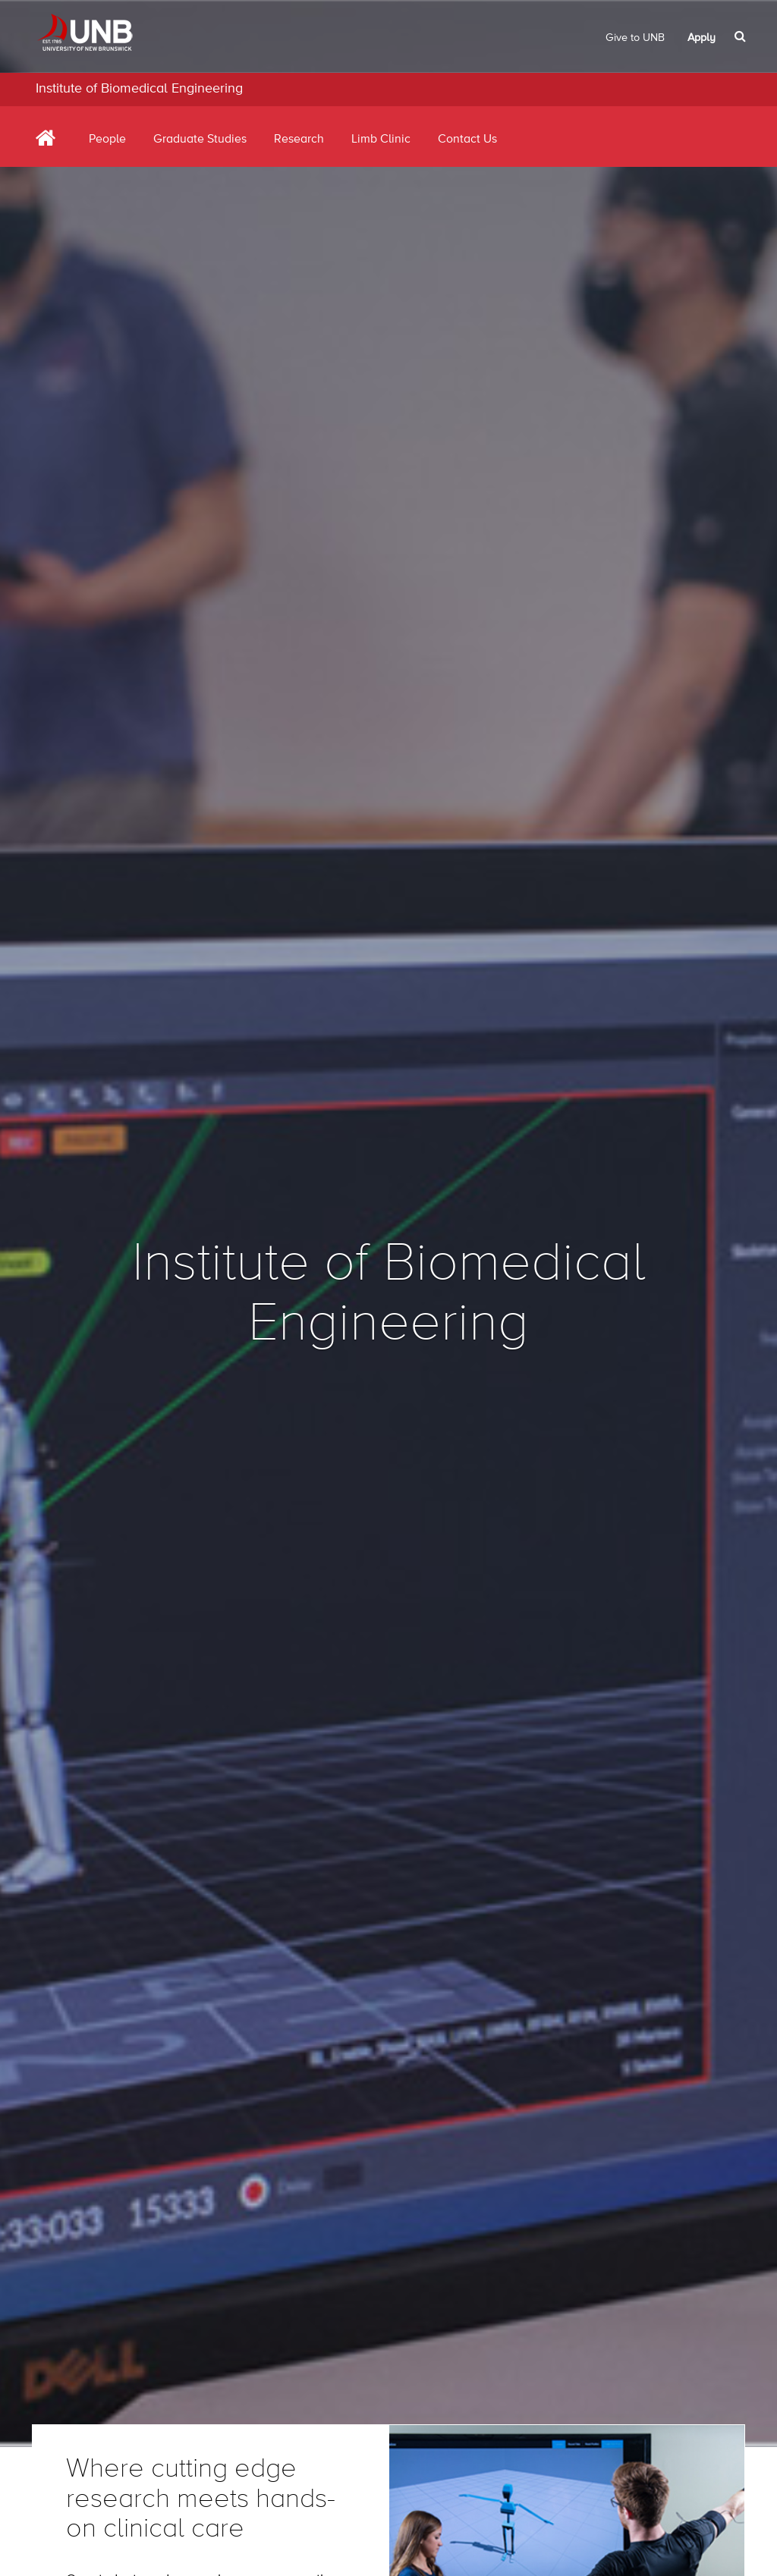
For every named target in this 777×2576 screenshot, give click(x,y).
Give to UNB (635, 38)
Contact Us (467, 140)
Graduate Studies (200, 140)
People (107, 140)
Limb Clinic (381, 140)
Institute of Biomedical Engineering (139, 89)
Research (299, 140)
